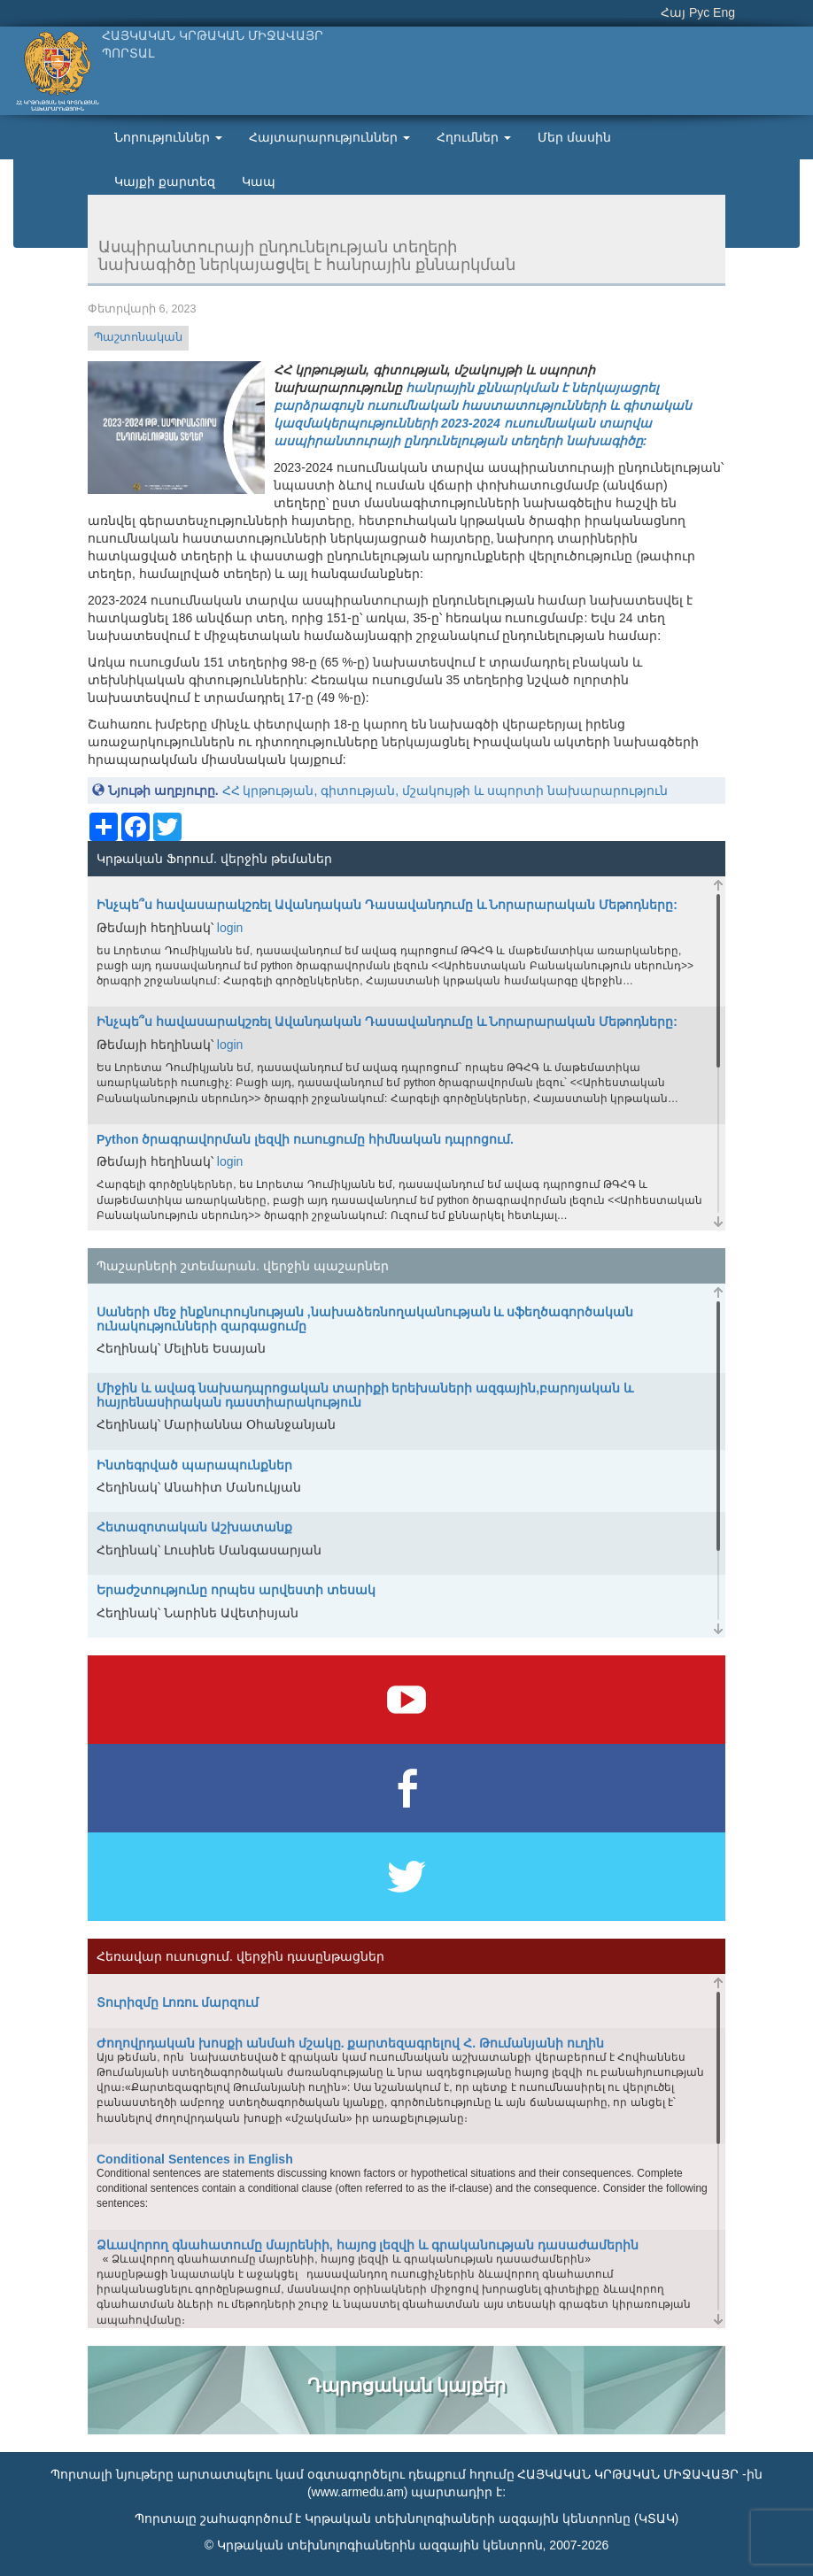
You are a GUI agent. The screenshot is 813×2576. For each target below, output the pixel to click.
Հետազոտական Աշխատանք (194, 1527)
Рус (699, 12)
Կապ (258, 181)
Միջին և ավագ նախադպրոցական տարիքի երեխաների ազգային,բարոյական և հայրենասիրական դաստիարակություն (365, 1394)
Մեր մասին (574, 137)
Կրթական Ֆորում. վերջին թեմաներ (214, 859)
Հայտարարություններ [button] (329, 137)
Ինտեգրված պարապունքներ (194, 1465)
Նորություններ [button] (168, 137)
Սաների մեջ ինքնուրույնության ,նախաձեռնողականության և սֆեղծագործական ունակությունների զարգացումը (365, 1318)
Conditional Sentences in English (195, 2159)
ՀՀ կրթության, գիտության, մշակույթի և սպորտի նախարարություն (445, 790)
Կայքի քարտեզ (164, 181)
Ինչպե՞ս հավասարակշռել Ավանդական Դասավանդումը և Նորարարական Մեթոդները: (387, 905)
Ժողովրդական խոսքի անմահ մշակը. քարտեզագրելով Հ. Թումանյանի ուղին (350, 2043)
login (230, 928)
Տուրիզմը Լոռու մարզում (178, 2002)
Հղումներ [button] (474, 137)
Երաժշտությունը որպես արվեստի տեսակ (236, 1590)
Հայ (673, 12)
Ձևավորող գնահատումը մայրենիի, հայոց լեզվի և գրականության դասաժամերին (368, 2245)
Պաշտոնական (138, 337)
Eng (724, 12)
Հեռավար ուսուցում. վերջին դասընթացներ (240, 1956)
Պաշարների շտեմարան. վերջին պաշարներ (243, 1266)
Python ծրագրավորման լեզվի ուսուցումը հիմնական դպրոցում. (305, 1139)
